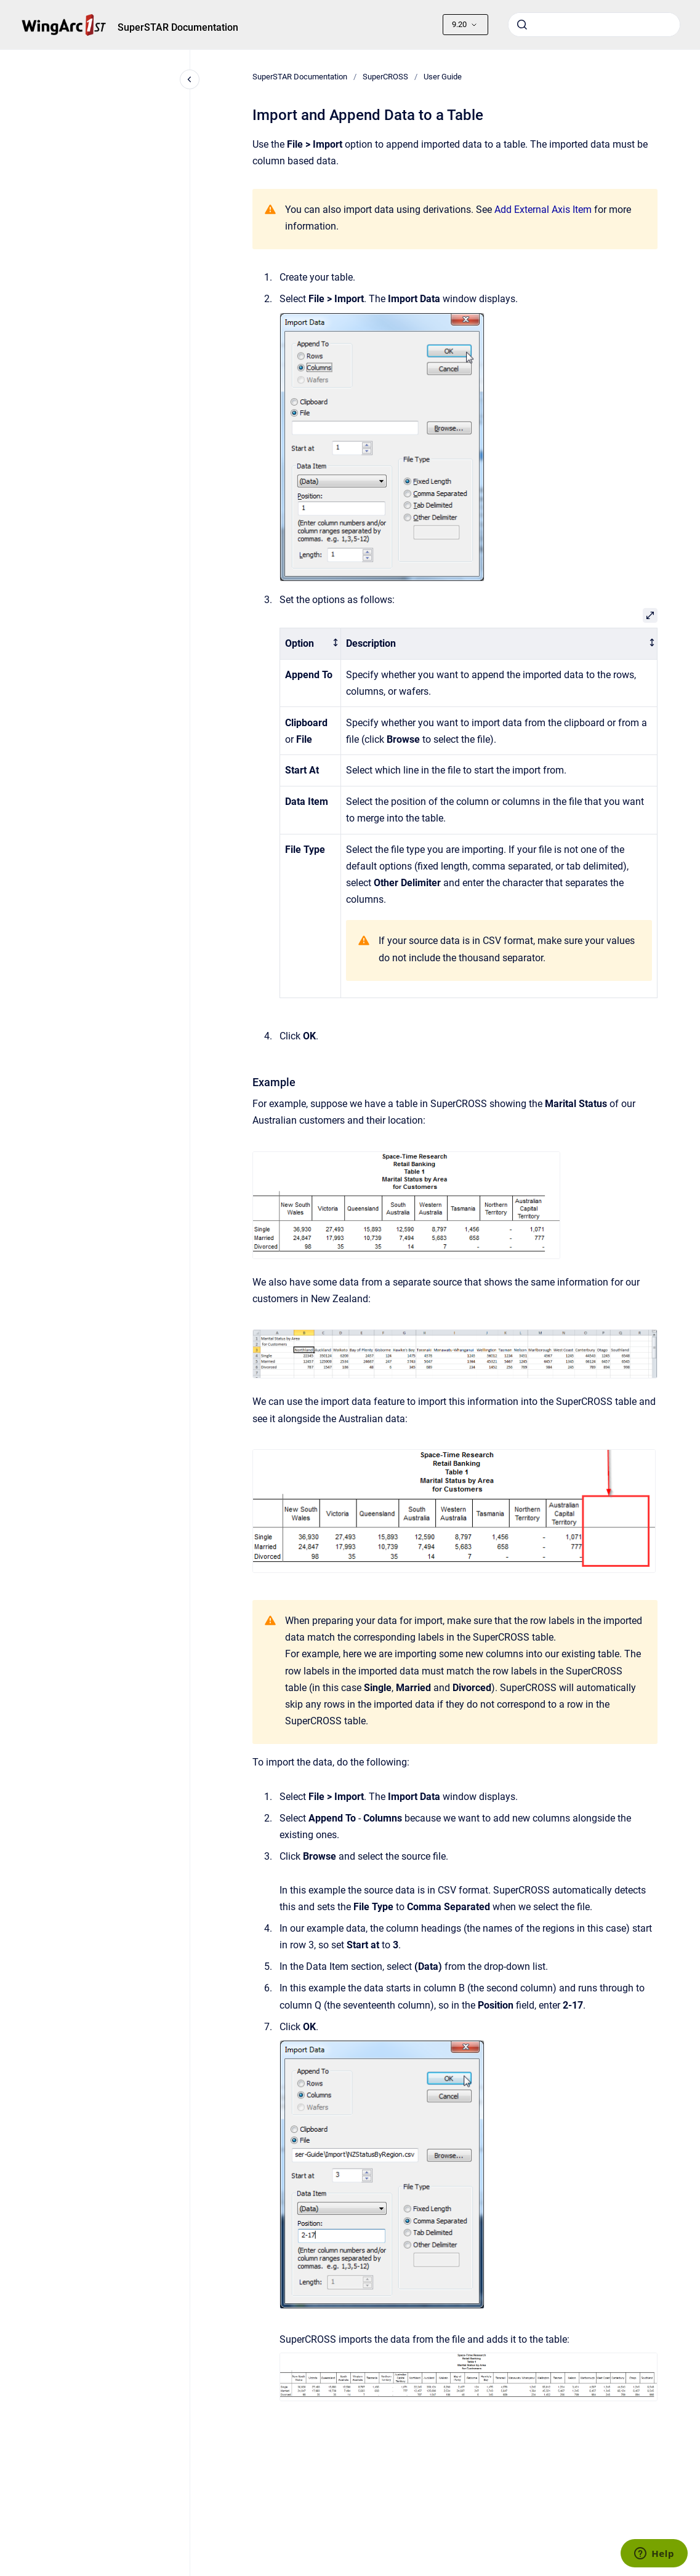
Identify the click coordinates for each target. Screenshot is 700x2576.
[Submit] (522, 24)
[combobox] (594, 24)
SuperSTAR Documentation (178, 27)
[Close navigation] (189, 79)
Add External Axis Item (543, 209)
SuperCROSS (385, 76)
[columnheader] (310, 644)
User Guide (443, 76)
